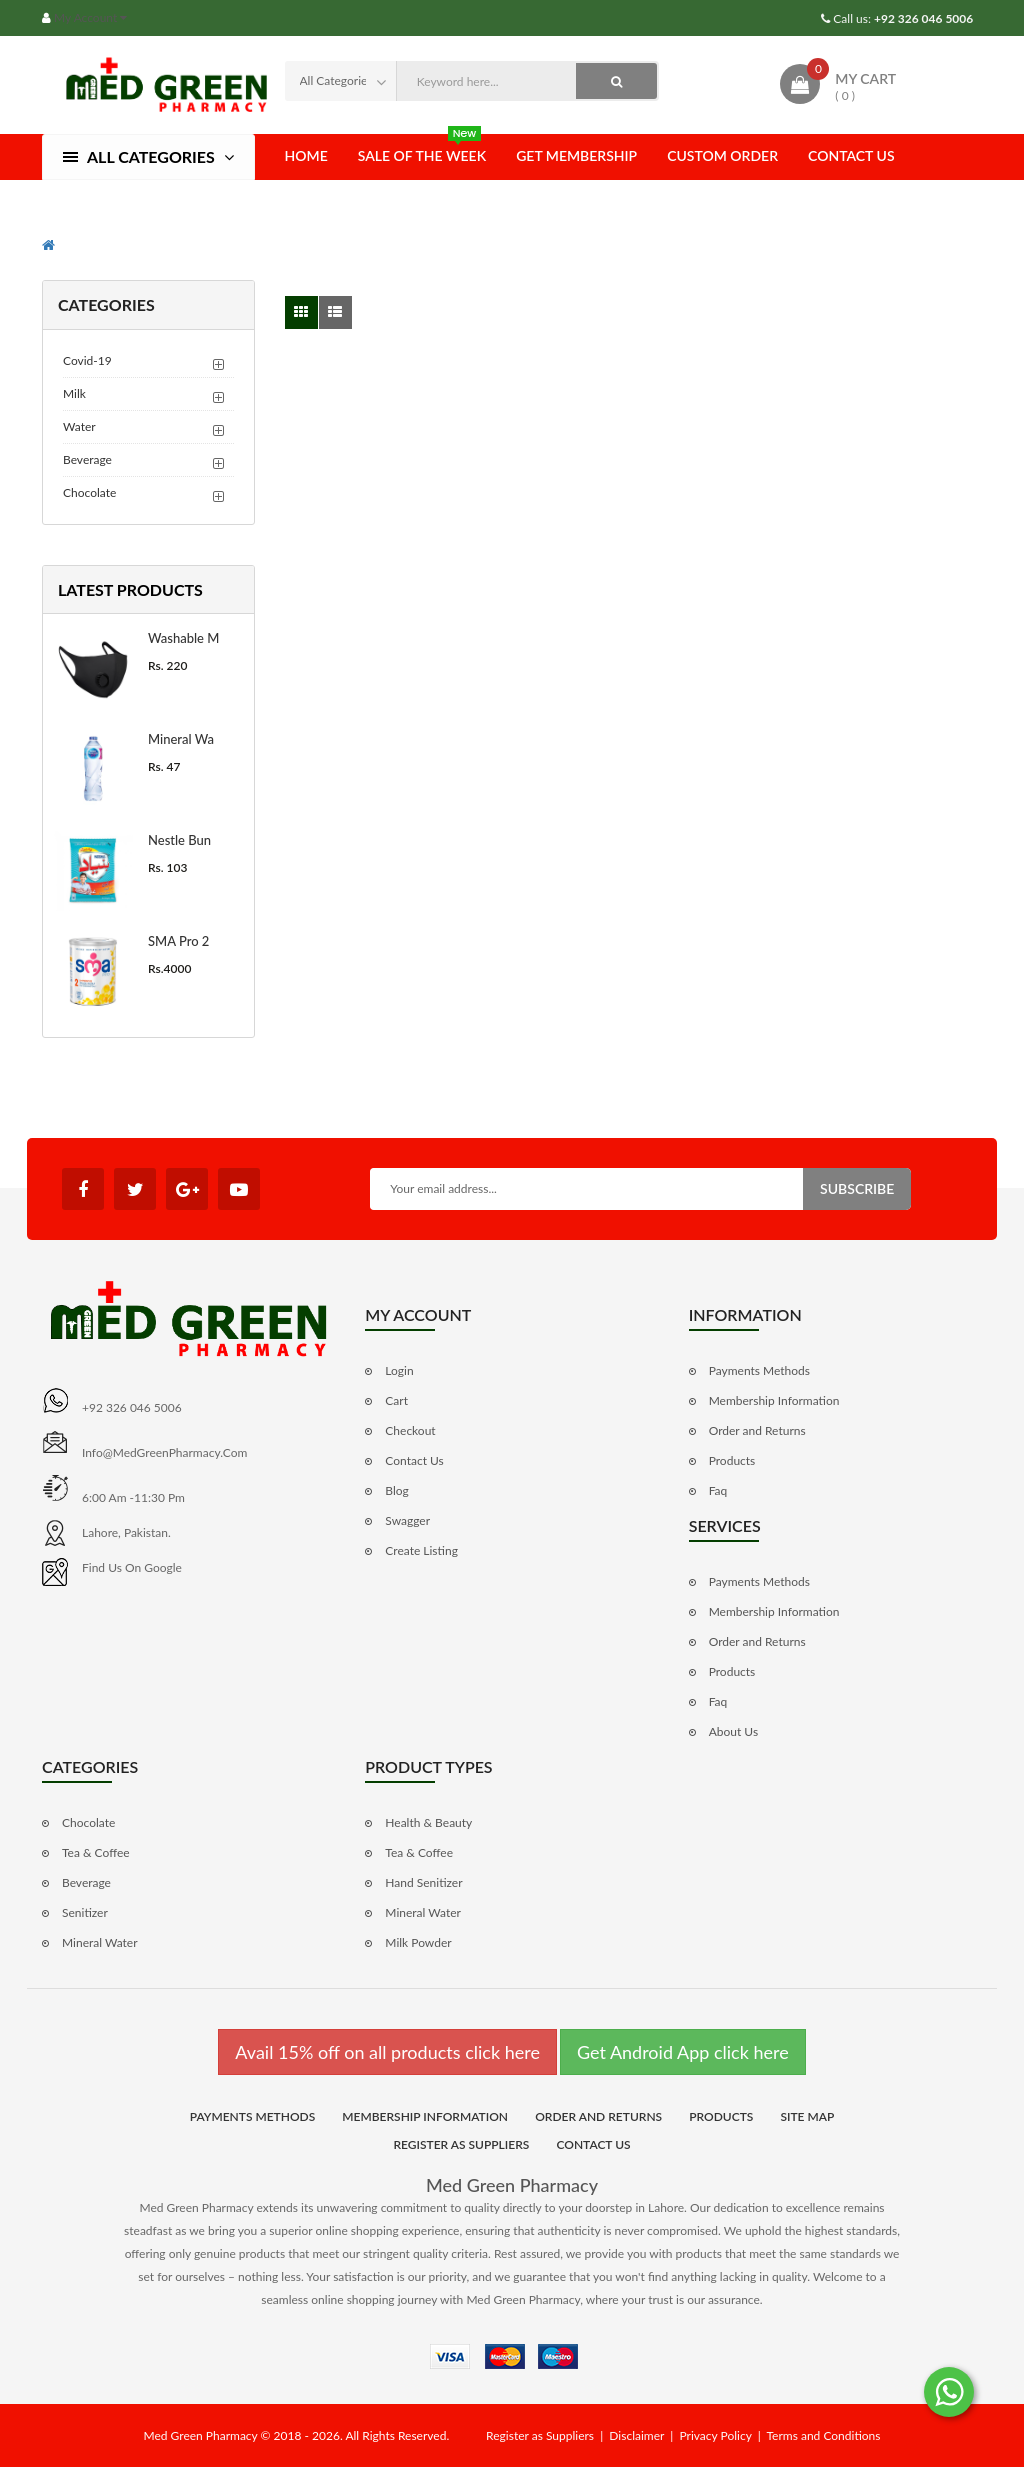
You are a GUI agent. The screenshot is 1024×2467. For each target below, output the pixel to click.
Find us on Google (132, 1567)
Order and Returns (757, 1430)
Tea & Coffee (96, 1852)
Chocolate (89, 492)
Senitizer (85, 1912)
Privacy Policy (715, 2435)
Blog (396, 1490)
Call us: (901, 18)
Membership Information (774, 1400)
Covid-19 (87, 360)
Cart (396, 1400)
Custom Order (722, 155)
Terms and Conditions (823, 2435)
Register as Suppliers (461, 2144)
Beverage (87, 459)
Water (79, 426)
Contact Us (851, 155)
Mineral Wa (181, 739)
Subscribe (857, 1188)
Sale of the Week (422, 149)
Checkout (410, 1430)
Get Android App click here (683, 2052)
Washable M (183, 638)
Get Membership (576, 155)
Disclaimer (636, 2435)
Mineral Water (100, 1942)
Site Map (807, 2116)
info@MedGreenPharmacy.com (164, 1452)
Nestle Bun (179, 840)
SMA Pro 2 (178, 941)
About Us (733, 1731)
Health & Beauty (428, 1822)
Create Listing (421, 1550)
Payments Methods (759, 1370)
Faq (718, 1490)
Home (306, 155)
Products (732, 1460)
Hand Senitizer (423, 1882)
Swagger (407, 1520)
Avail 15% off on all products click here (387, 2052)
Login (399, 1370)
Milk (74, 393)
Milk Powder (418, 1942)
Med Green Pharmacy (512, 2185)
